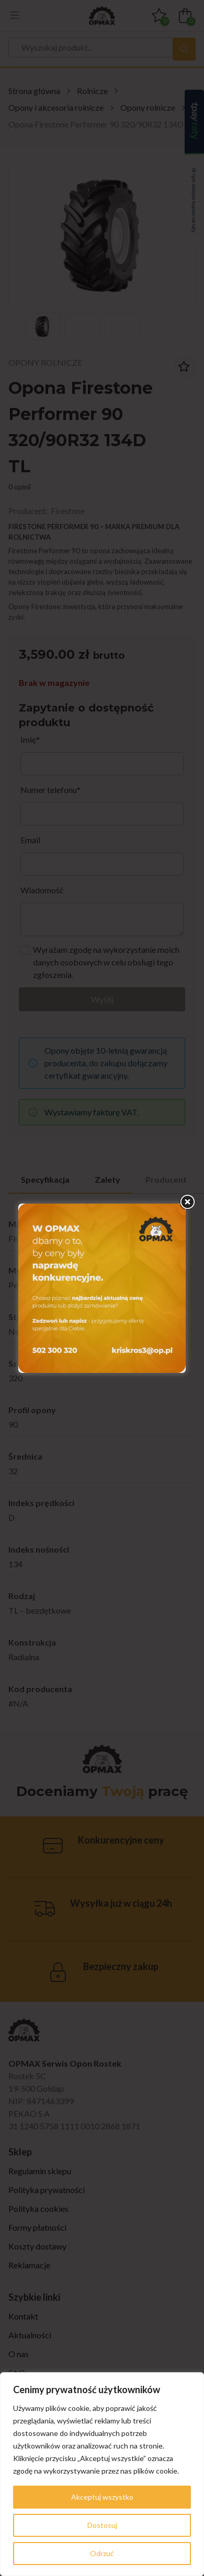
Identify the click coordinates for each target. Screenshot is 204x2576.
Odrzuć (102, 2553)
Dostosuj (102, 2525)
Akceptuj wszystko (102, 2496)
